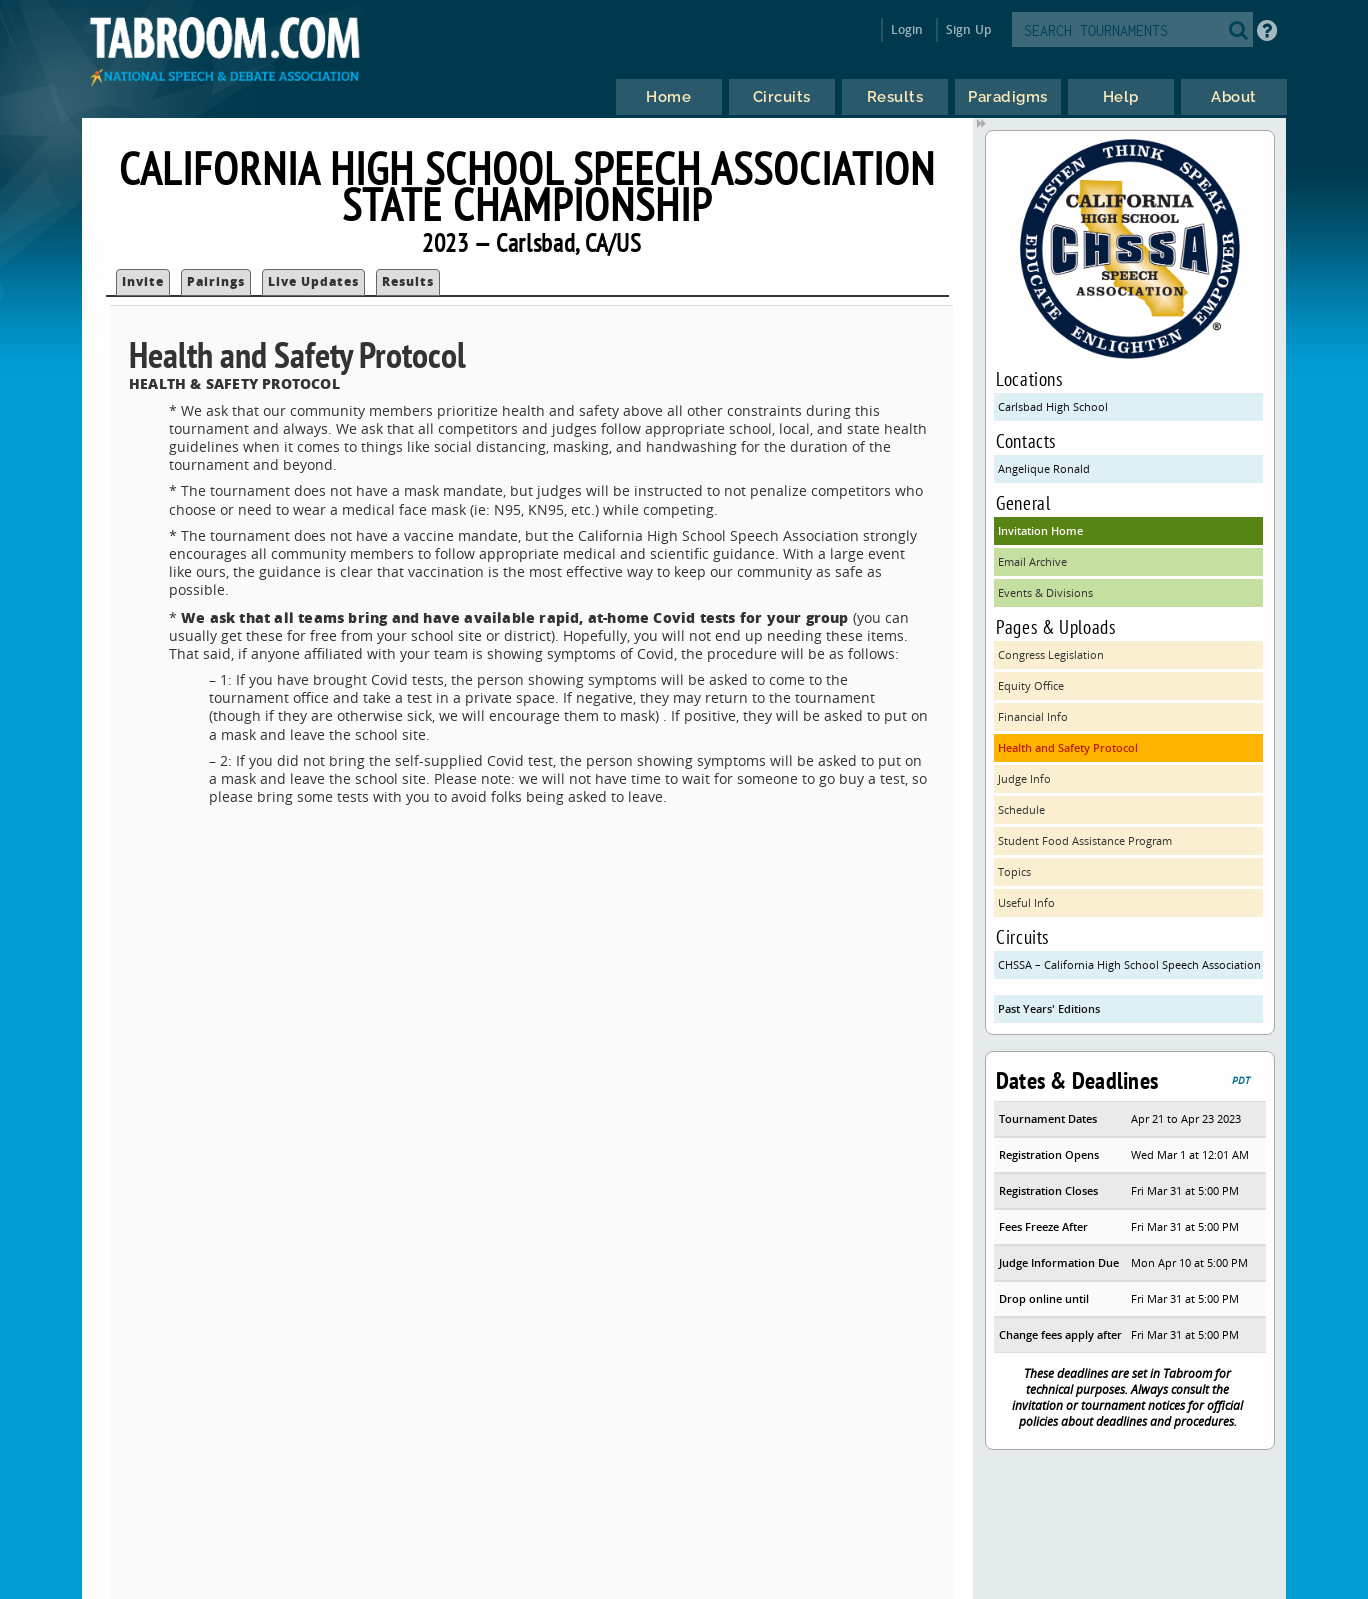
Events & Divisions (1045, 592)
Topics (1014, 871)
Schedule (1021, 809)
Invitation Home (1040, 530)
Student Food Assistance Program (1085, 840)
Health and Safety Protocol (1068, 747)
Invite (143, 281)
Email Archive (1032, 561)
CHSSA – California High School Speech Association (1129, 964)
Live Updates (313, 281)
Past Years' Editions (1049, 1008)
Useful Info (1026, 902)
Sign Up (968, 29)
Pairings (216, 281)
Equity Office (1031, 685)
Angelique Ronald (1044, 468)
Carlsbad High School (1053, 406)
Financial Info (1033, 716)
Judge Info (1024, 778)
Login (907, 29)
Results (408, 281)
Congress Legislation (1051, 654)
